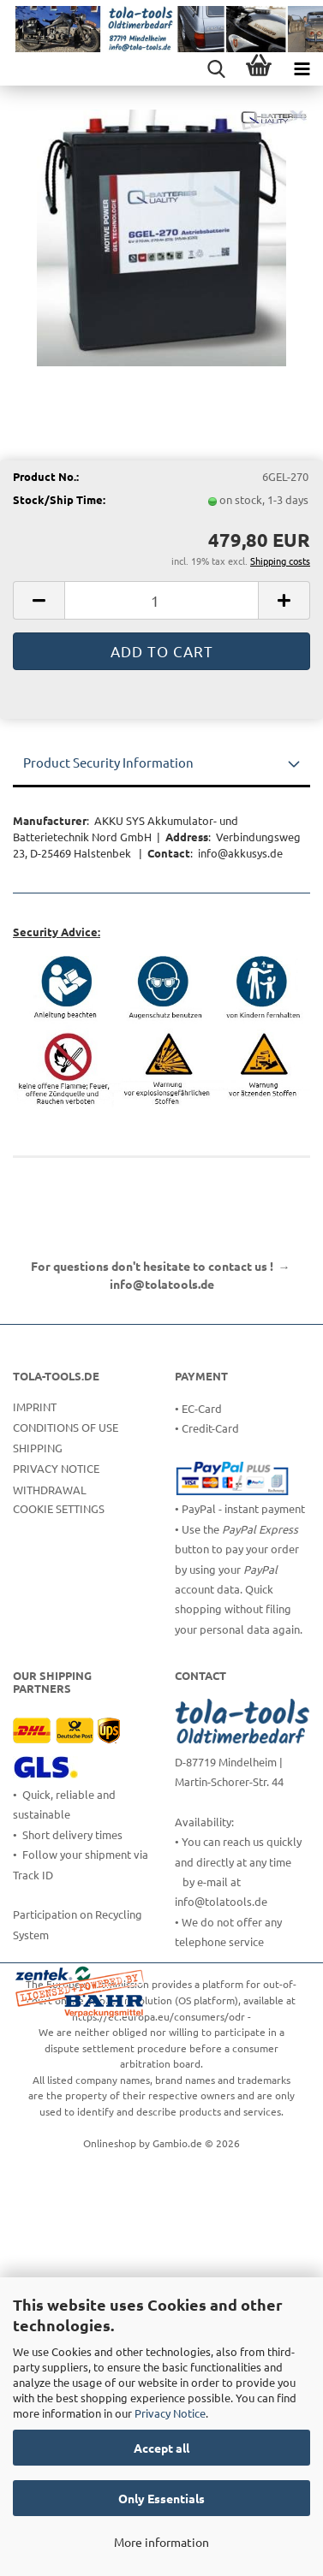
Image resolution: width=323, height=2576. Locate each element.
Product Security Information (108, 762)
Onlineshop (109, 2143)
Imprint (35, 1406)
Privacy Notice (170, 2413)
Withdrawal (50, 1489)
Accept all (161, 2447)
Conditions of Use (65, 1427)
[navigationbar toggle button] (301, 68)
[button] (38, 600)
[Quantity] (161, 600)
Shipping (38, 1447)
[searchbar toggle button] (215, 68)
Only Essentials (161, 2498)
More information (161, 2541)
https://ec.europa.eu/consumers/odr (158, 2016)
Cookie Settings (59, 1508)
